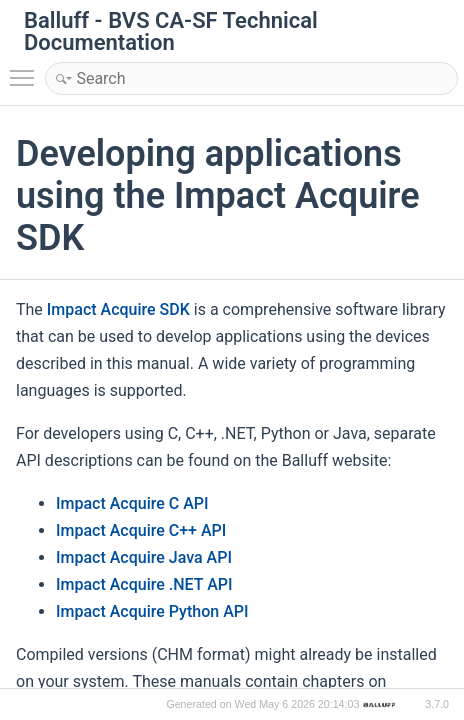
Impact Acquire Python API (152, 611)
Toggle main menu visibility (27, 69)
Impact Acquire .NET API (144, 584)
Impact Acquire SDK (118, 309)
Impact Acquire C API (132, 503)
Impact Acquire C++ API (141, 530)
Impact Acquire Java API (144, 557)
